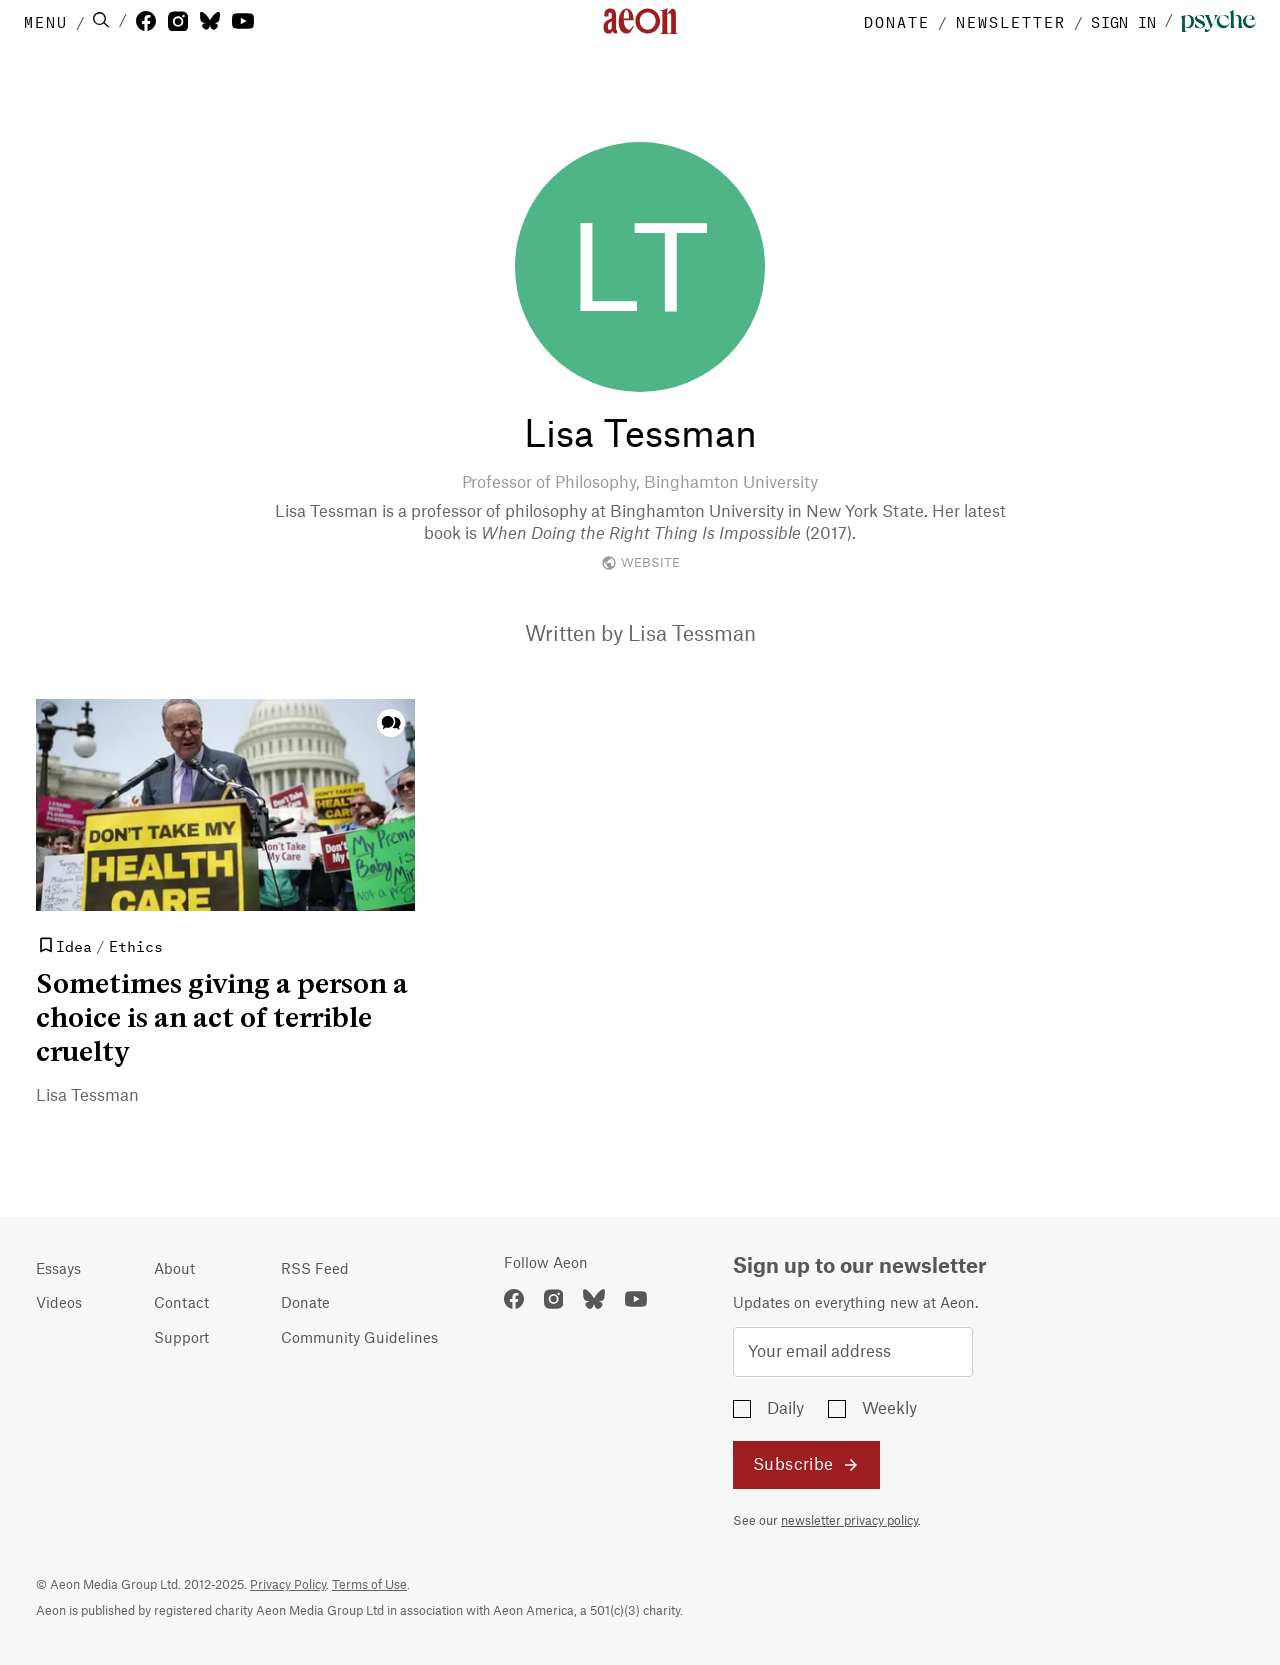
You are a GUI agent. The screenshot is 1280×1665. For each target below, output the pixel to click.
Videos (59, 1304)
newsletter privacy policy (849, 1521)
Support (181, 1339)
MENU (46, 21)
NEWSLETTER (1011, 21)
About (174, 1270)
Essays (58, 1270)
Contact (181, 1304)
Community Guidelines (359, 1339)
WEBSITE (640, 563)
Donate (305, 1304)
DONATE (897, 21)
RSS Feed (315, 1270)
